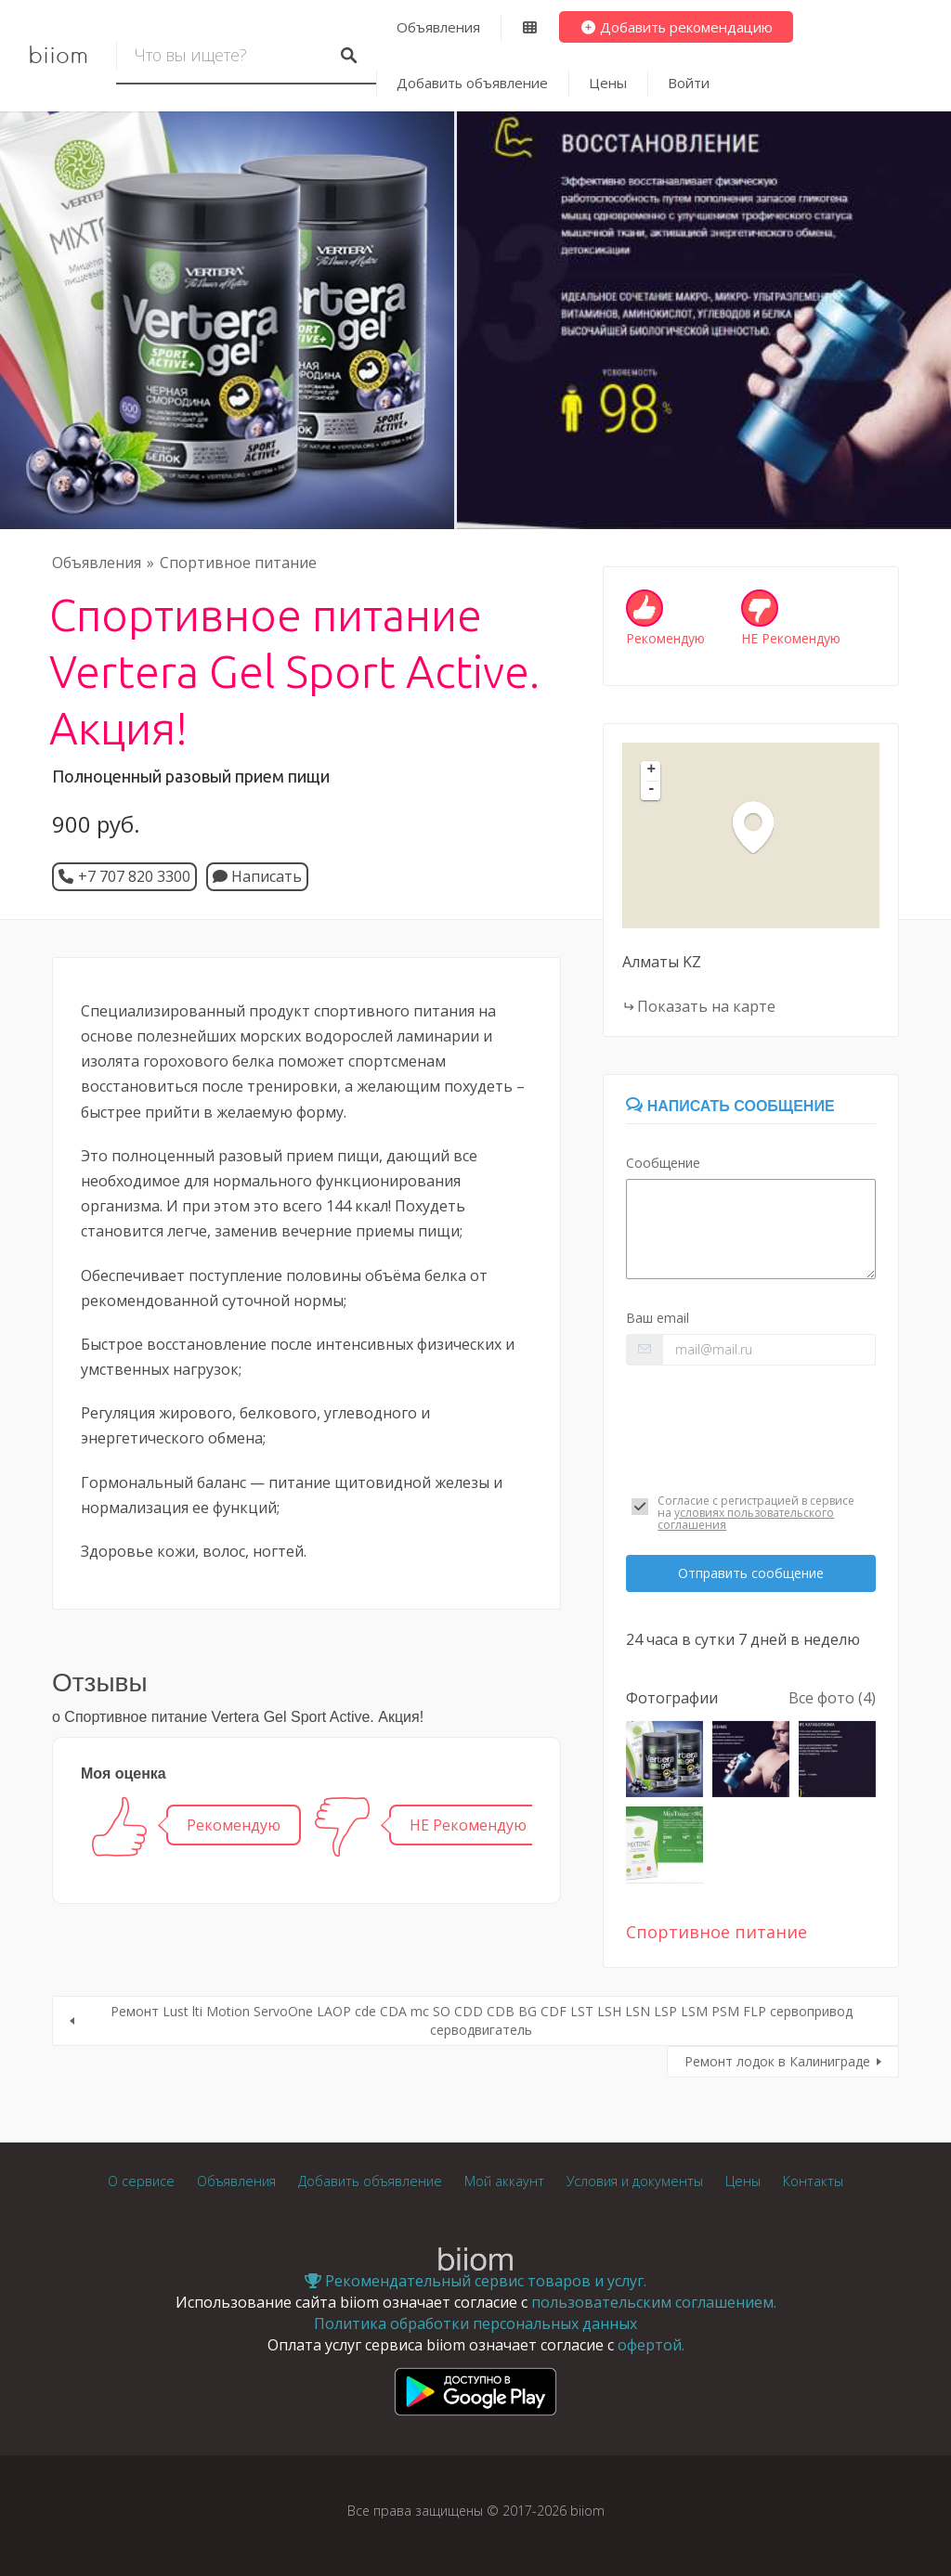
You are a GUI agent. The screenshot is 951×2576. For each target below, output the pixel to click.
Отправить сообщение (751, 1573)
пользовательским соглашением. (653, 2302)
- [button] (652, 790)
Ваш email (657, 1318)
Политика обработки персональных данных (475, 2323)
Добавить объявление (472, 82)
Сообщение (663, 1162)
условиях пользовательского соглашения (746, 1519)
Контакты (813, 2181)
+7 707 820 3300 (134, 876)
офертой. (651, 2345)
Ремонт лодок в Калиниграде (777, 2061)
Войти (689, 82)
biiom (58, 56)
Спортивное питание (238, 562)
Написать (257, 876)
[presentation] (751, 1425)
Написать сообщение (730, 1106)
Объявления (438, 27)
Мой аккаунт (504, 2181)
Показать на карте (706, 1006)
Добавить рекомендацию (677, 27)
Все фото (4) (832, 1698)
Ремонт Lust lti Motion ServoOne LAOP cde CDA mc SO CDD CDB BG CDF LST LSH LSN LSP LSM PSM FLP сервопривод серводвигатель (482, 2020)
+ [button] (652, 770)
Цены (608, 82)
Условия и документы (635, 2181)
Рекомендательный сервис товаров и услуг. (475, 2281)
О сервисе (141, 2181)
